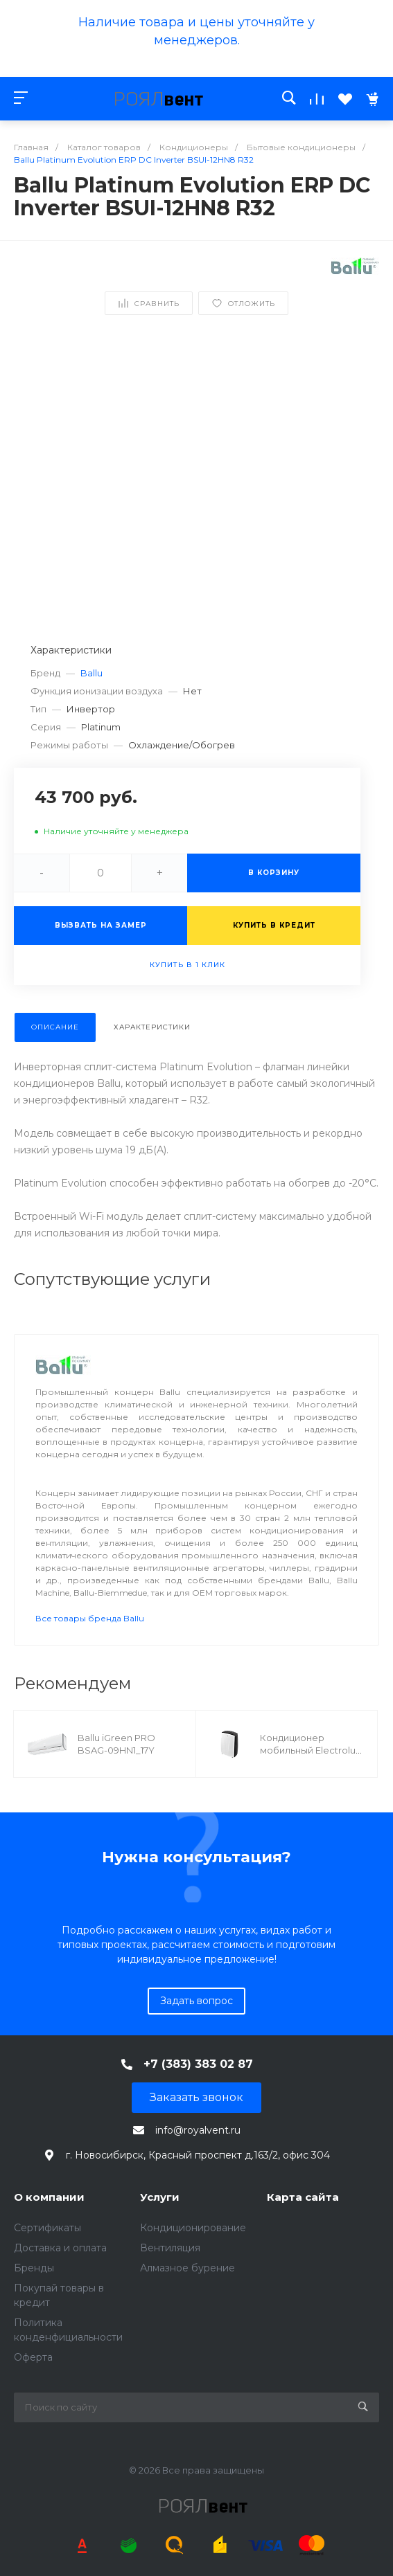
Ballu (91, 672)
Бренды (34, 2268)
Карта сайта (303, 2197)
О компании (49, 2197)
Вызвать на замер (101, 925)
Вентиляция (170, 2248)
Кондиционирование (193, 2228)
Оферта (33, 2357)
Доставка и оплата (60, 2248)
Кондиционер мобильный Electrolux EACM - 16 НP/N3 (310, 1750)
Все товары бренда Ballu (89, 1618)
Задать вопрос (196, 2000)
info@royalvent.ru (198, 2130)
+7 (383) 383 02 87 (198, 2064)
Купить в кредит (274, 925)
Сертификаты (47, 2228)
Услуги (160, 2197)
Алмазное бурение (187, 2268)
